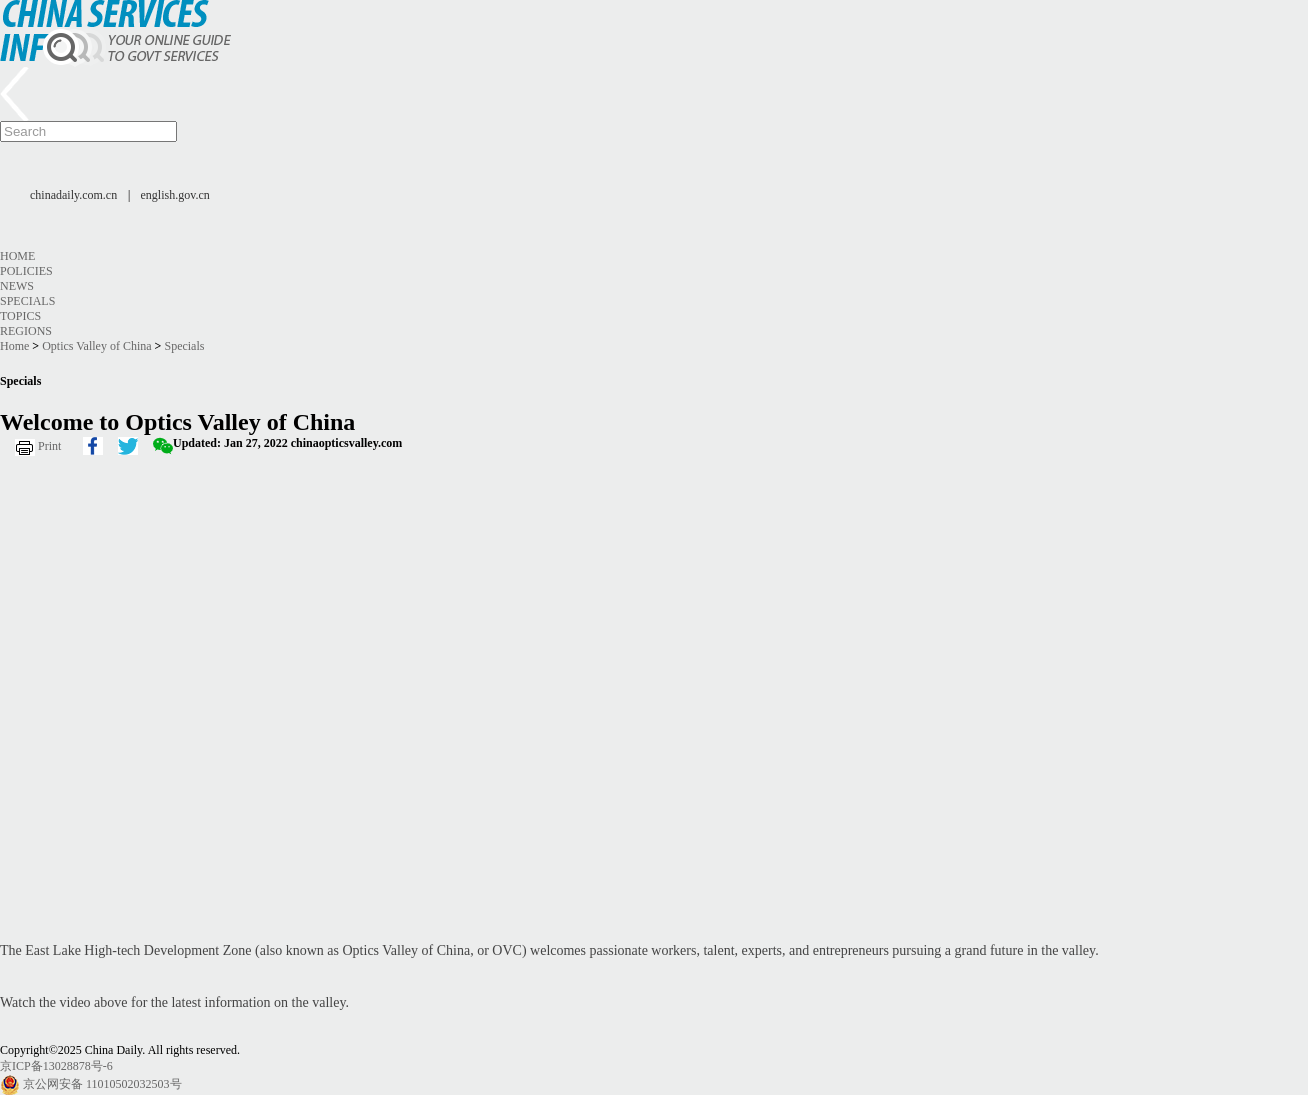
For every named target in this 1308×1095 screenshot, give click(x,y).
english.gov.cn (175, 195)
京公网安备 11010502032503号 (102, 1084)
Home (17, 256)
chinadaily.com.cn (73, 195)
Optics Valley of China (96, 346)
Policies (26, 271)
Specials (27, 301)
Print (49, 446)
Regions (26, 331)
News (17, 286)
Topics (20, 316)
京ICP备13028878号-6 (56, 1066)
